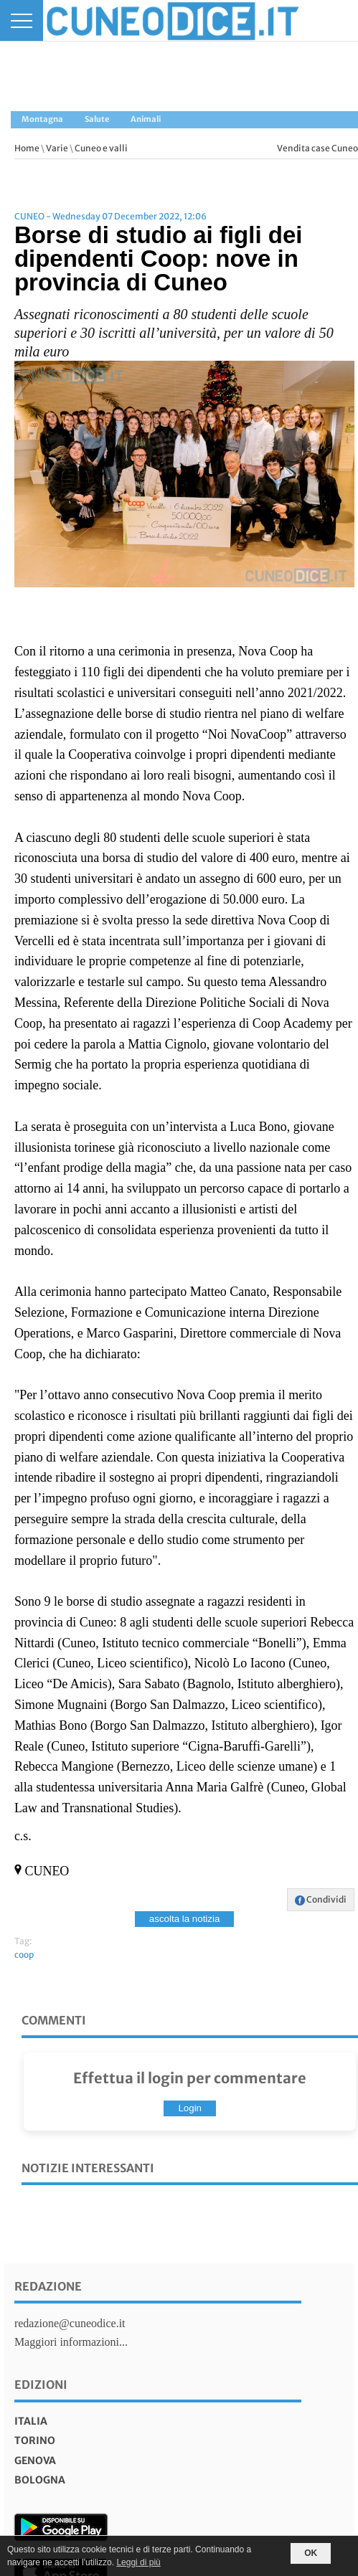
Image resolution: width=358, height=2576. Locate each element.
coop (24, 1954)
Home (26, 148)
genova (35, 2460)
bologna (39, 2479)
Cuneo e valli (101, 148)
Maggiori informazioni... (71, 2342)
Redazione (48, 2286)
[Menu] (21, 20)
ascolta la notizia (184, 1918)
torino (34, 2440)
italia (30, 2421)
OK (310, 2553)
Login (190, 2108)
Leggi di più (138, 2562)
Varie (57, 148)
